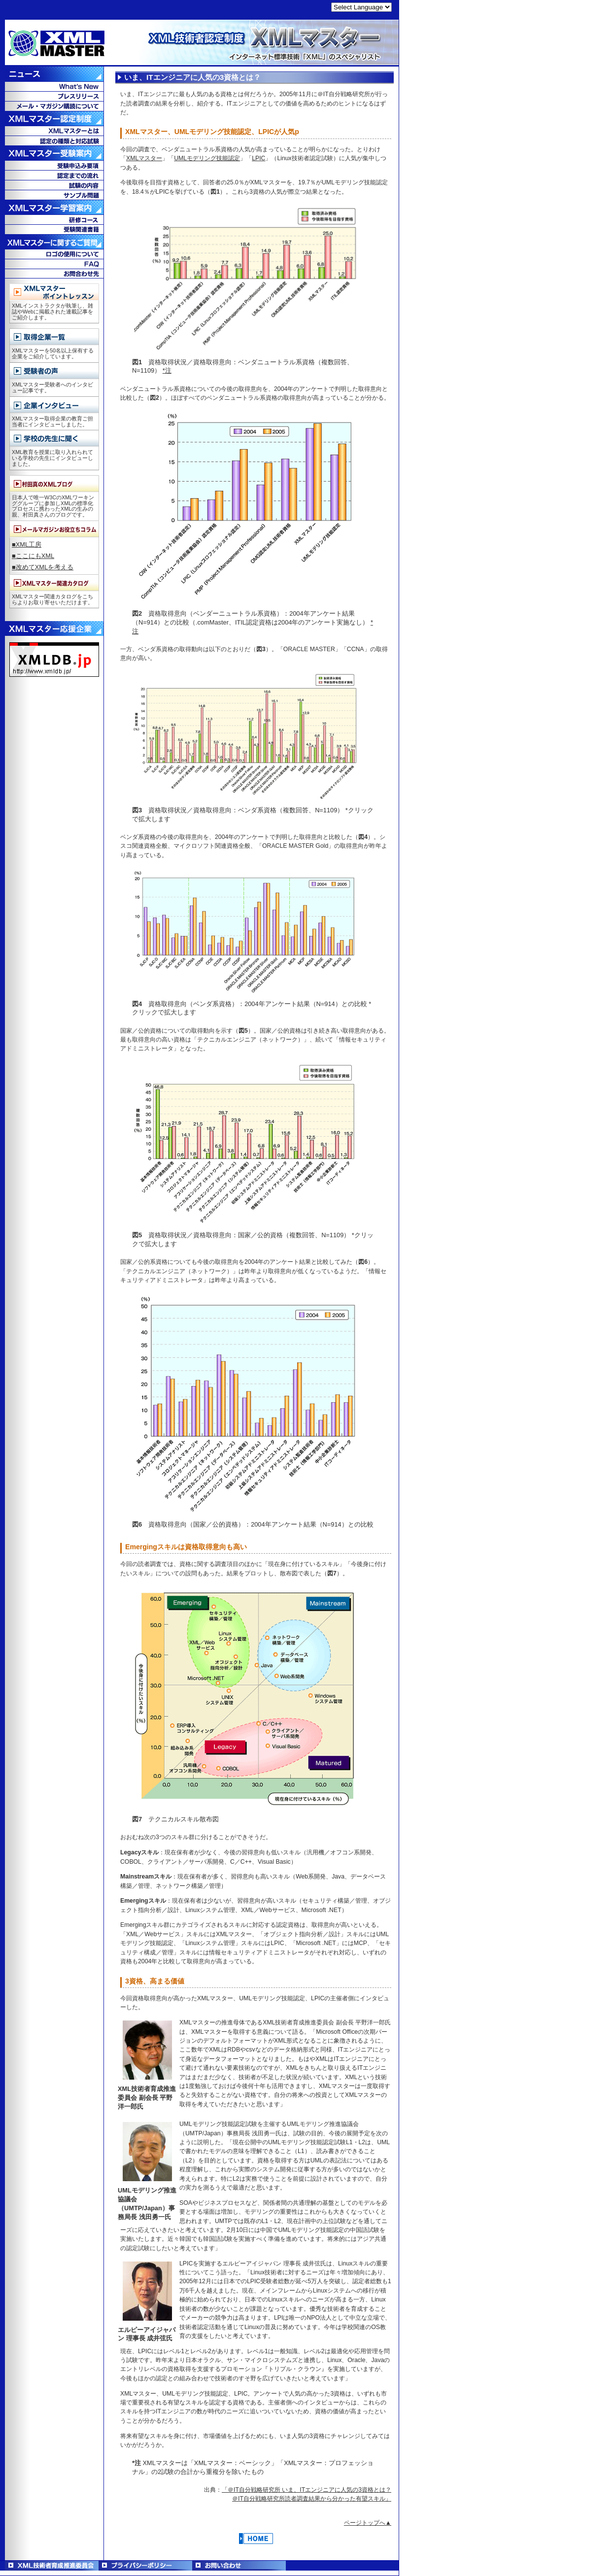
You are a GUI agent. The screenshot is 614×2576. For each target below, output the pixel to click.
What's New (54, 86)
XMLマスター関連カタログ (54, 583)
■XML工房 (26, 544)
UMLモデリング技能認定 (207, 158)
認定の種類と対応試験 (54, 140)
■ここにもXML (33, 555)
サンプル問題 (54, 195)
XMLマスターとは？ (54, 131)
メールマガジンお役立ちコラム (54, 529)
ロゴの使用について (54, 254)
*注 (167, 370)
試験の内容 (54, 185)
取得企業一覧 (54, 337)
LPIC (258, 158)
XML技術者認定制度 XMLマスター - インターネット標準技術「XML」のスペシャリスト (199, 43)
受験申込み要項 (54, 165)
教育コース (54, 219)
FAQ (54, 264)
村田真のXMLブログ (54, 483)
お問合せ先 (54, 273)
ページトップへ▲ (367, 2522)
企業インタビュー (54, 405)
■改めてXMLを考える (42, 567)
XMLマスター (144, 158)
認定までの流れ (54, 175)
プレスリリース (54, 96)
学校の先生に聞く (54, 438)
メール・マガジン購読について (54, 106)
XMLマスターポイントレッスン (54, 292)
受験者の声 (54, 371)
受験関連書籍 (54, 229)
